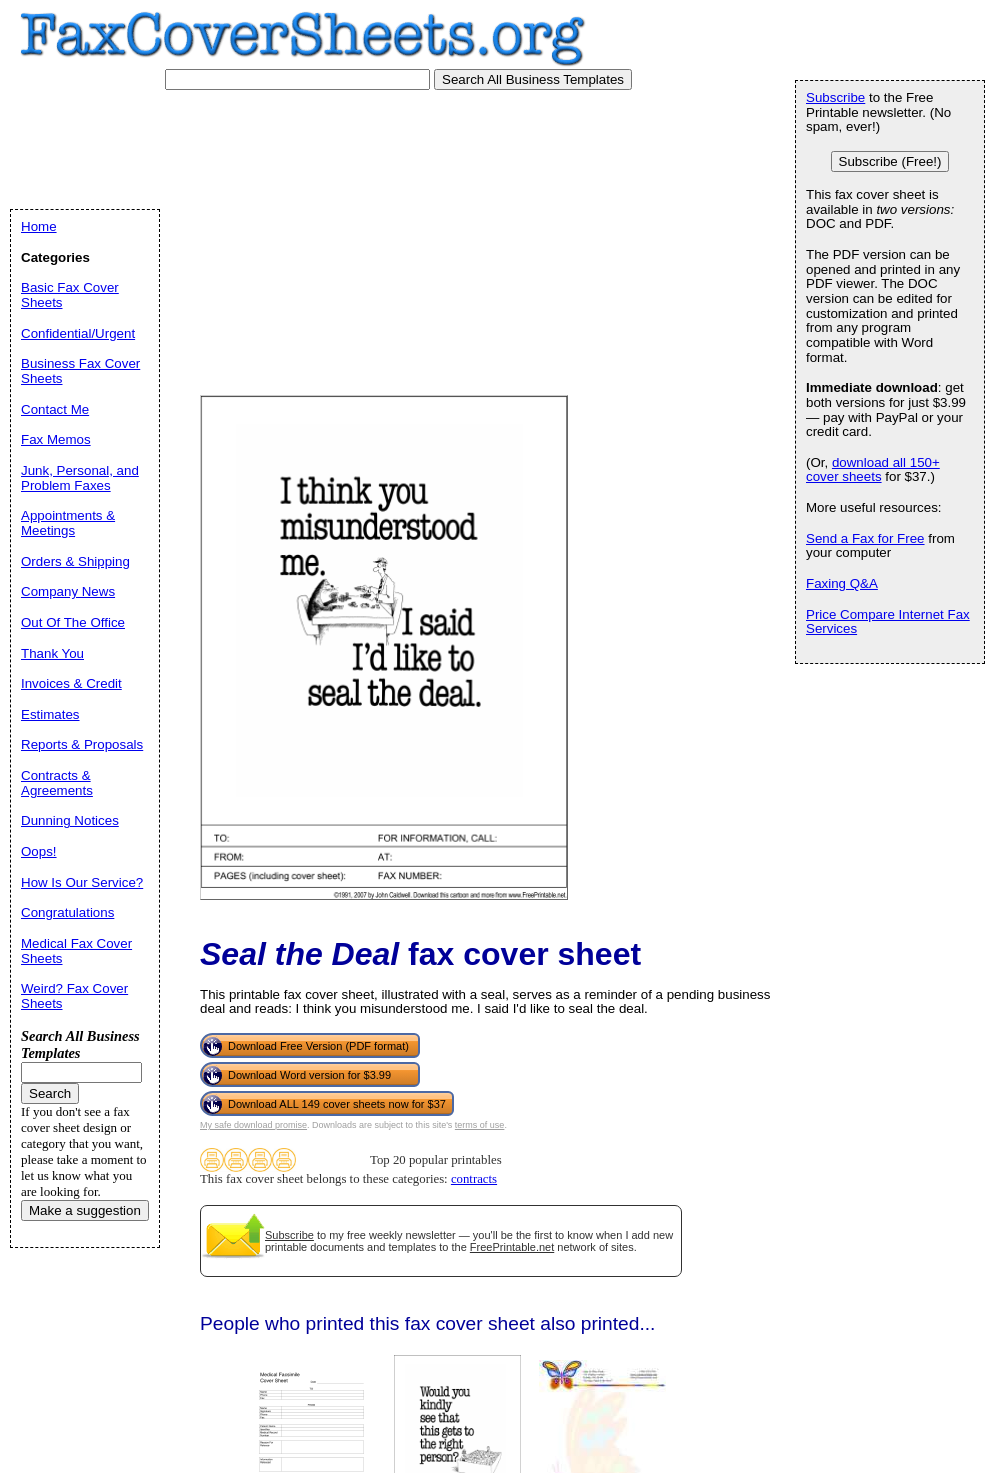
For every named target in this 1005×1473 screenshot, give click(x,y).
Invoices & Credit (71, 683)
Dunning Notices (70, 820)
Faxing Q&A (842, 583)
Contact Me (55, 409)
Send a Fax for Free (865, 538)
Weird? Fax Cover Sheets (74, 996)
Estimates (50, 714)
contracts (474, 1179)
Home (39, 226)
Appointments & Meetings (68, 523)
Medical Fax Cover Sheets (76, 951)
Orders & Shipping (75, 561)
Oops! (39, 851)
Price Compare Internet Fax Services (888, 622)
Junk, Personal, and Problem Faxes (80, 478)
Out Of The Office (73, 622)
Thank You (52, 653)
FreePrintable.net (512, 1247)
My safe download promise (253, 1125)
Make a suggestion (85, 1210)
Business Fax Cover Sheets (80, 371)
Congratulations (67, 912)
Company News (68, 591)
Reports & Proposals (82, 744)
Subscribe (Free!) (890, 161)
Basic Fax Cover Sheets (70, 295)
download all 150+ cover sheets (873, 470)
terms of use (480, 1125)
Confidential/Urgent (78, 333)
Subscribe (289, 1235)
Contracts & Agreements (57, 783)
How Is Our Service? (82, 882)
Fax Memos (56, 439)
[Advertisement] (187, 287)
